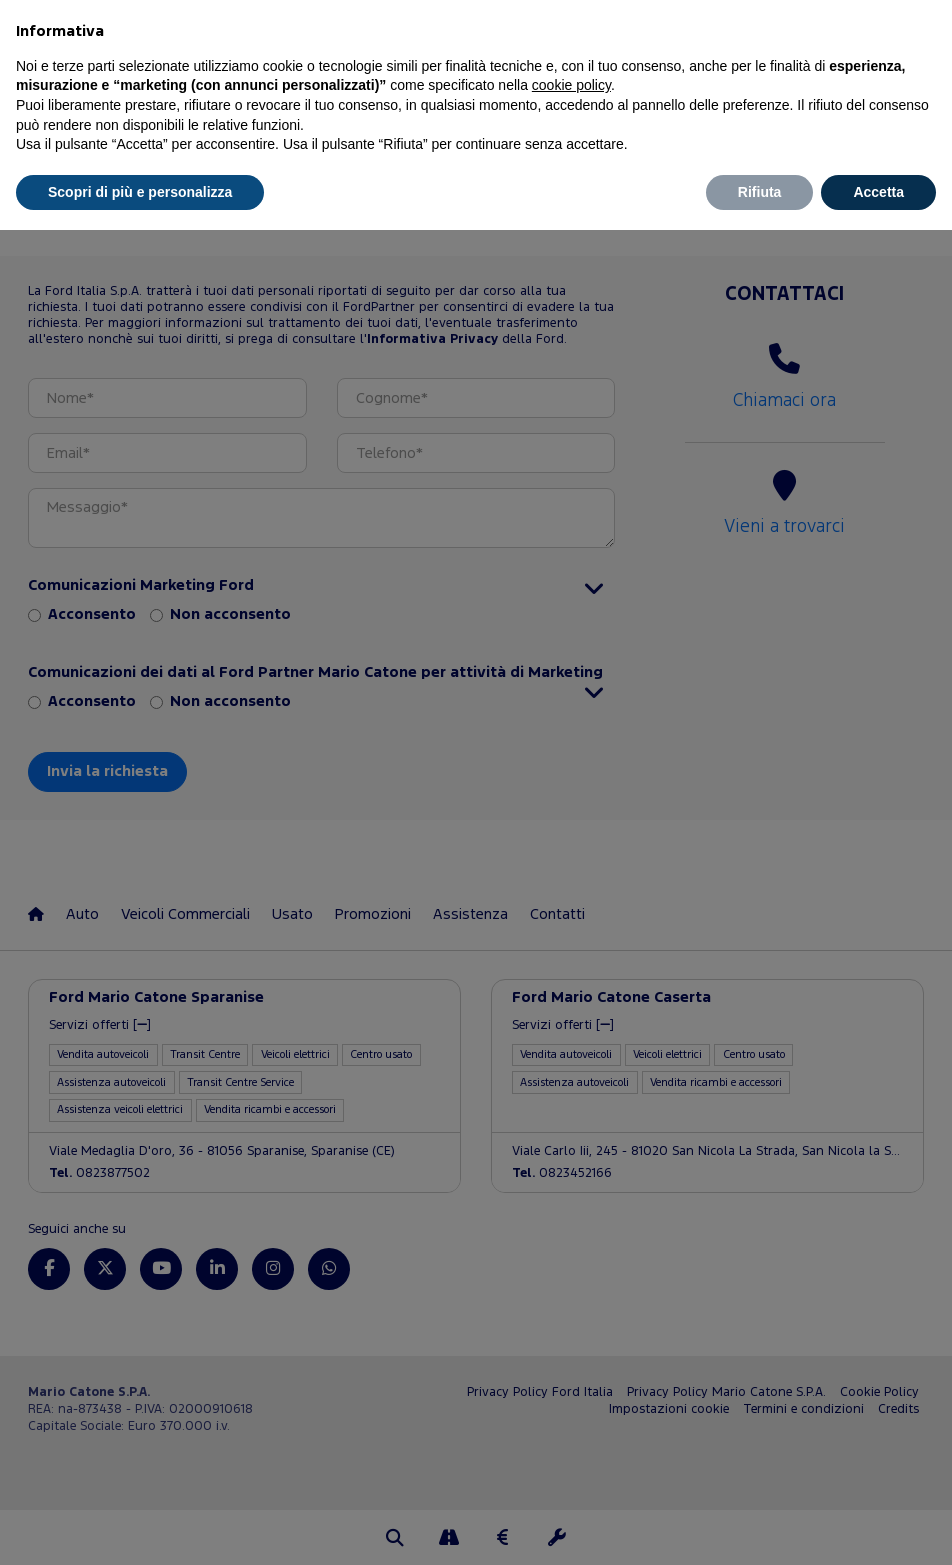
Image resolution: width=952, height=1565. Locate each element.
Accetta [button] (878, 192)
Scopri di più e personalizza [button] (140, 192)
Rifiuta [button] (760, 192)
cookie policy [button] (571, 85)
